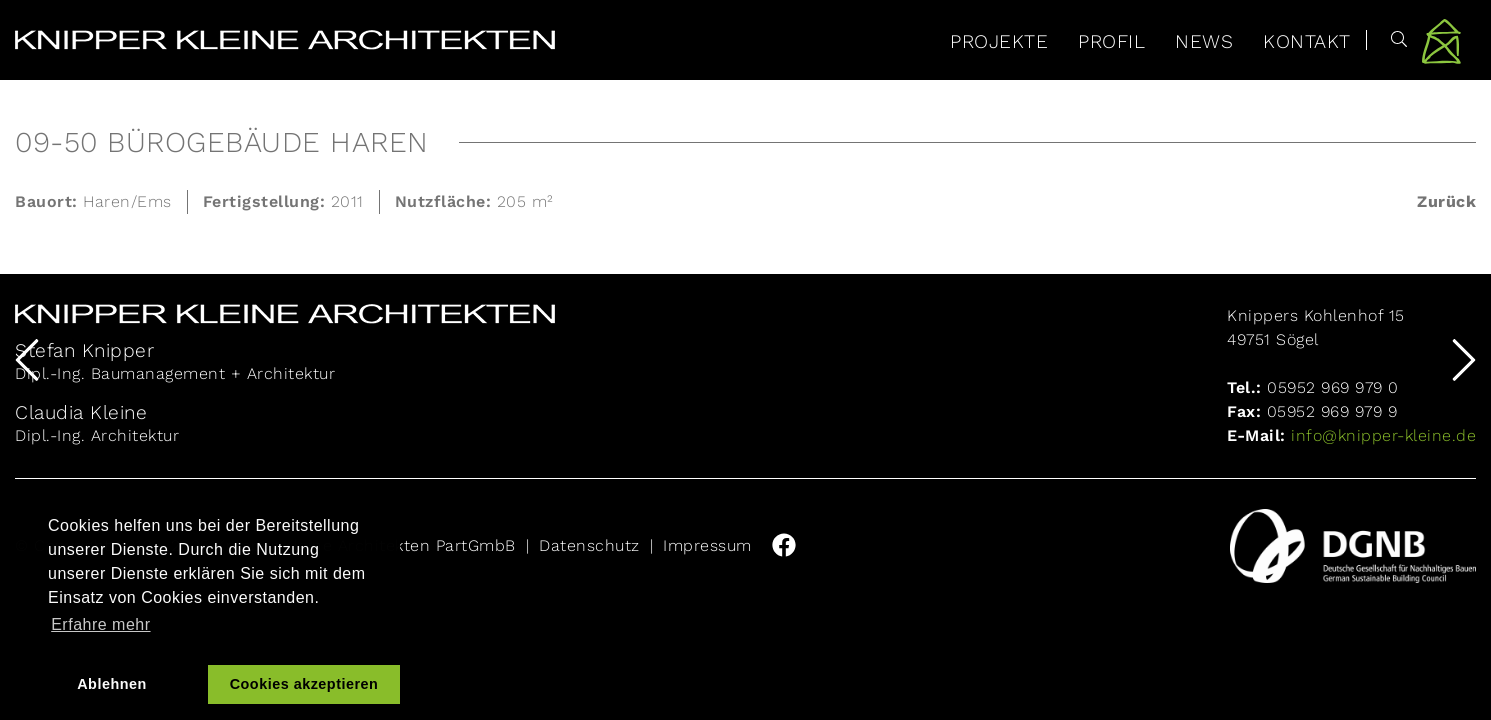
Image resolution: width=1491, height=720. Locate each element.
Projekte (999, 41)
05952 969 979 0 (1333, 387)
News (1204, 41)
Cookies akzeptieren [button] (304, 684)
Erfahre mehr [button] (100, 624)
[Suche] (1387, 40)
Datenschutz (589, 545)
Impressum (707, 545)
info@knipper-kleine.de (1381, 435)
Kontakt (1307, 41)
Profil (1111, 41)
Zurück (1446, 201)
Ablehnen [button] (112, 684)
